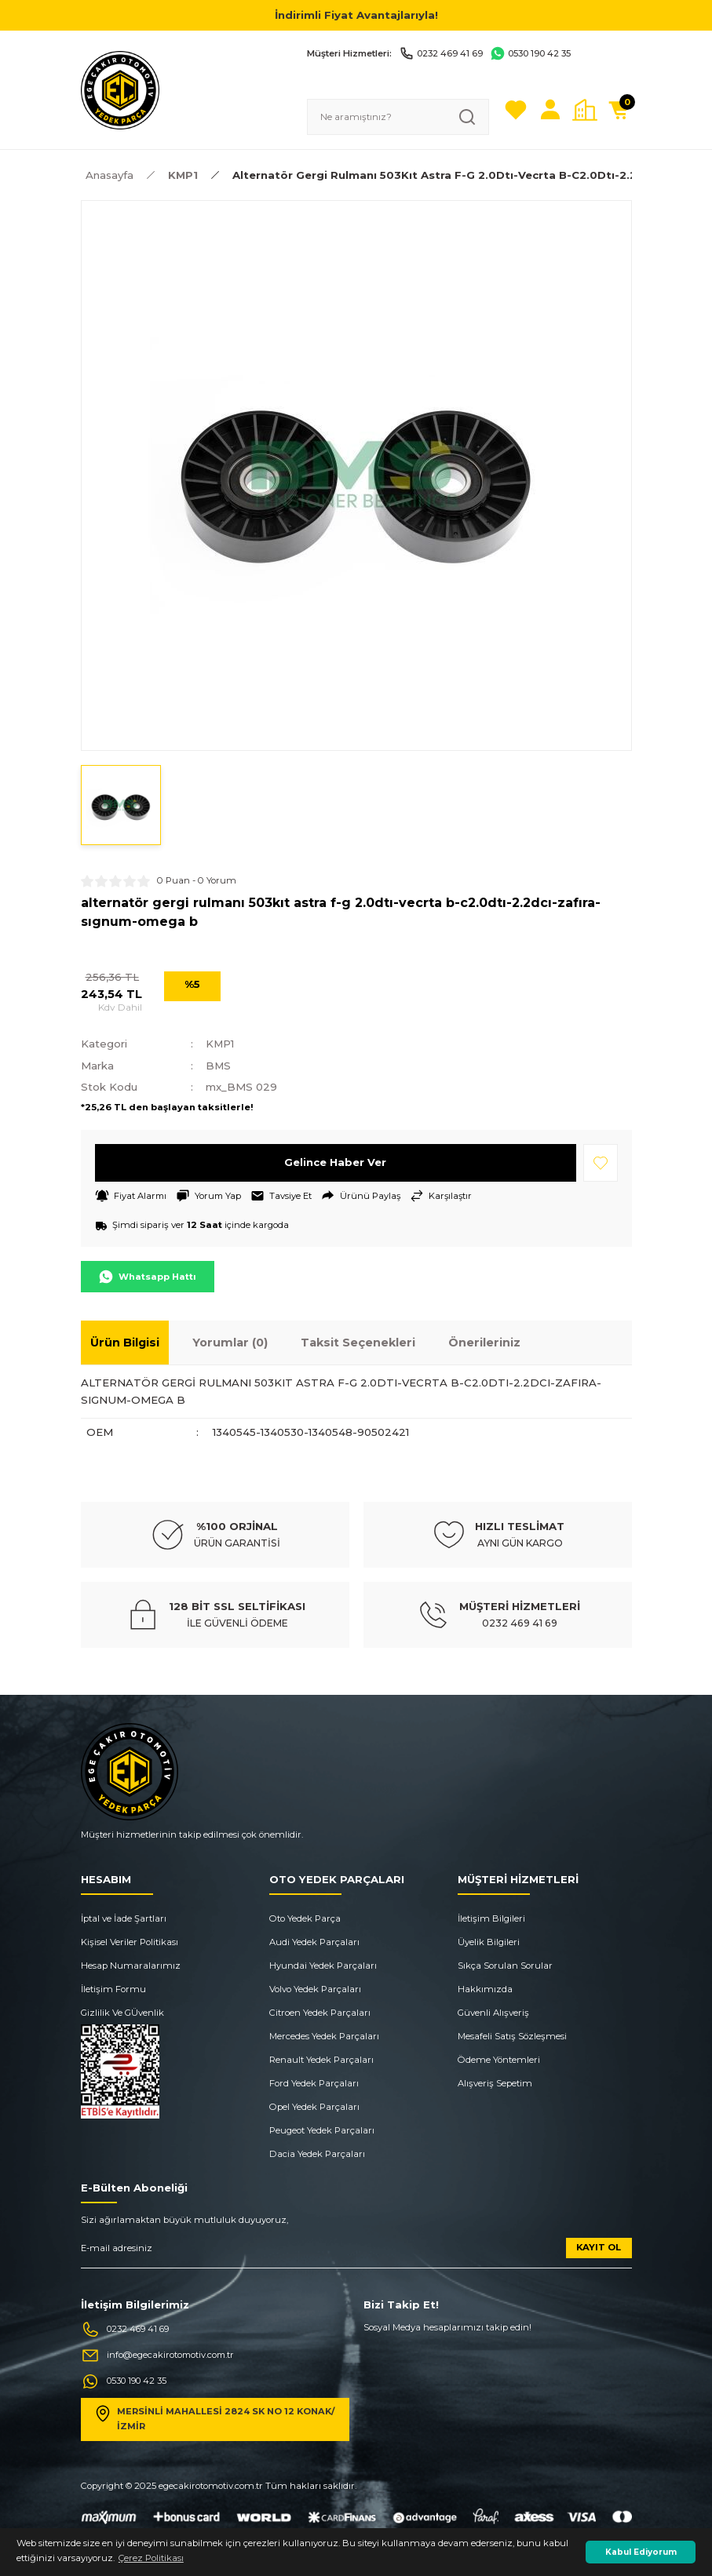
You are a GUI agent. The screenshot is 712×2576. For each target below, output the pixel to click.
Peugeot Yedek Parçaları (321, 2130)
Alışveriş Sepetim (495, 2083)
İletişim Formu (113, 1989)
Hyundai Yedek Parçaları (323, 1965)
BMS (219, 1065)
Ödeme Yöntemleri (499, 2059)
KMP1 (220, 1043)
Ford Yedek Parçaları (314, 2083)
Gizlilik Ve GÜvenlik (122, 2012)
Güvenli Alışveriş (493, 2012)
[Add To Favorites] (600, 1163)
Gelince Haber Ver (335, 1162)
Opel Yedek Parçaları (314, 2106)
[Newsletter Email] (356, 2253)
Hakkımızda (485, 1989)
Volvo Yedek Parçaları (315, 1989)
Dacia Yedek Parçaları (317, 2153)
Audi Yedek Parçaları (314, 1942)
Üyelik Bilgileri (489, 1942)
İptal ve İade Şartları (123, 1918)
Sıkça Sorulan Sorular (505, 1965)
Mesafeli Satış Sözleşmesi (512, 2036)
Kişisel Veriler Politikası (129, 1942)
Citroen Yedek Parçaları (320, 2012)
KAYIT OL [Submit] (598, 2247)
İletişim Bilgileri (491, 1918)
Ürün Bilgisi (124, 1342)
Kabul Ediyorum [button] (641, 2552)
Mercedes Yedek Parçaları (324, 2036)
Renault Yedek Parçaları (321, 2059)
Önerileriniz (484, 1342)
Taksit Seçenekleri (358, 1342)
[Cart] (619, 109)
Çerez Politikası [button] (151, 2557)
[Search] (398, 117)
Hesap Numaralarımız (131, 1965)
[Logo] (120, 89)
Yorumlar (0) (230, 1342)
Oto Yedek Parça (305, 1918)
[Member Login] (550, 109)
